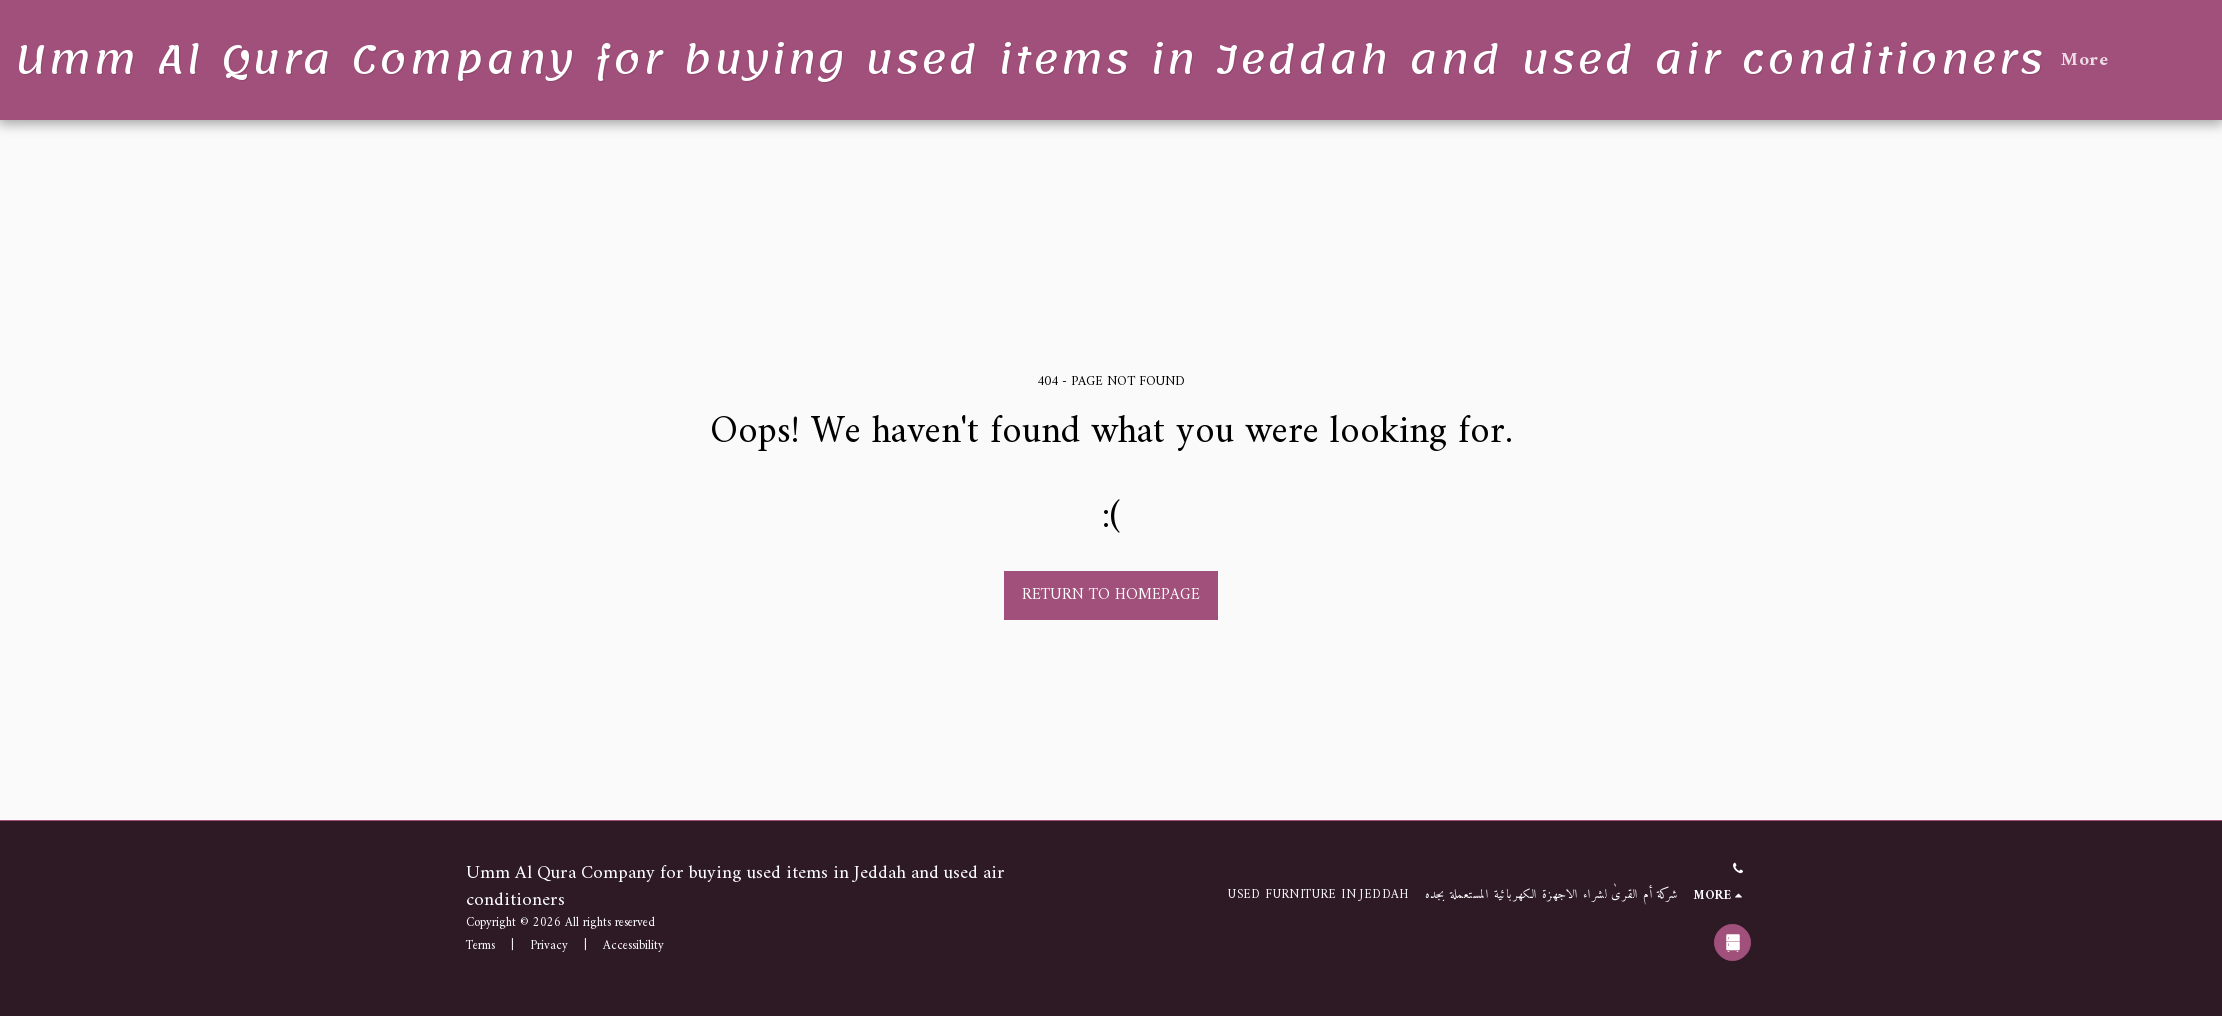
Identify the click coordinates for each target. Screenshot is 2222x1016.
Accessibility (633, 946)
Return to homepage (1111, 595)
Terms (480, 946)
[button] (2204, 59)
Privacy (549, 946)
